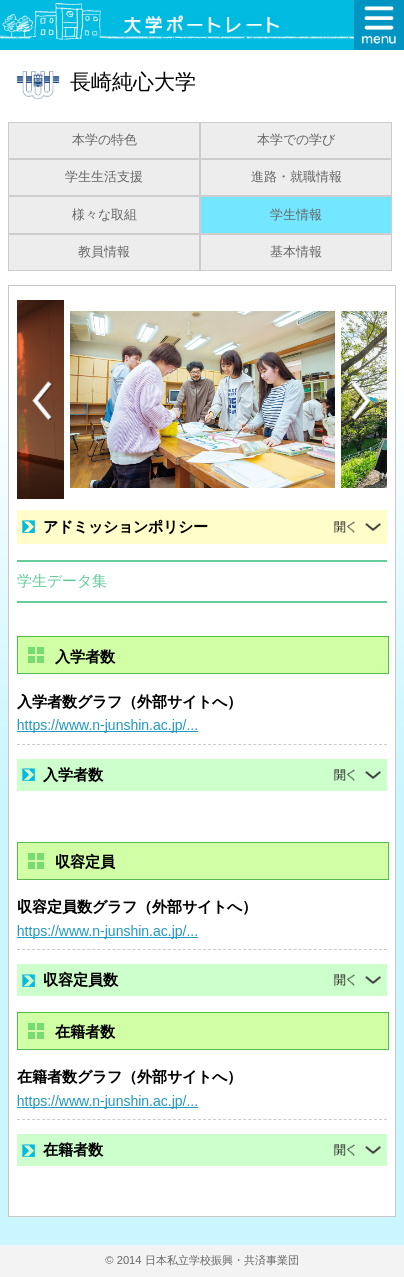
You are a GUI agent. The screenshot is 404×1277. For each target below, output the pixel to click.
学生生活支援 (104, 177)
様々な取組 (104, 215)
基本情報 (296, 252)
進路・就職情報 (296, 177)
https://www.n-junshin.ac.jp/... (107, 725)
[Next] (362, 401)
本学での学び (296, 140)
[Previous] (42, 400)
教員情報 (104, 252)
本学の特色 (104, 140)
